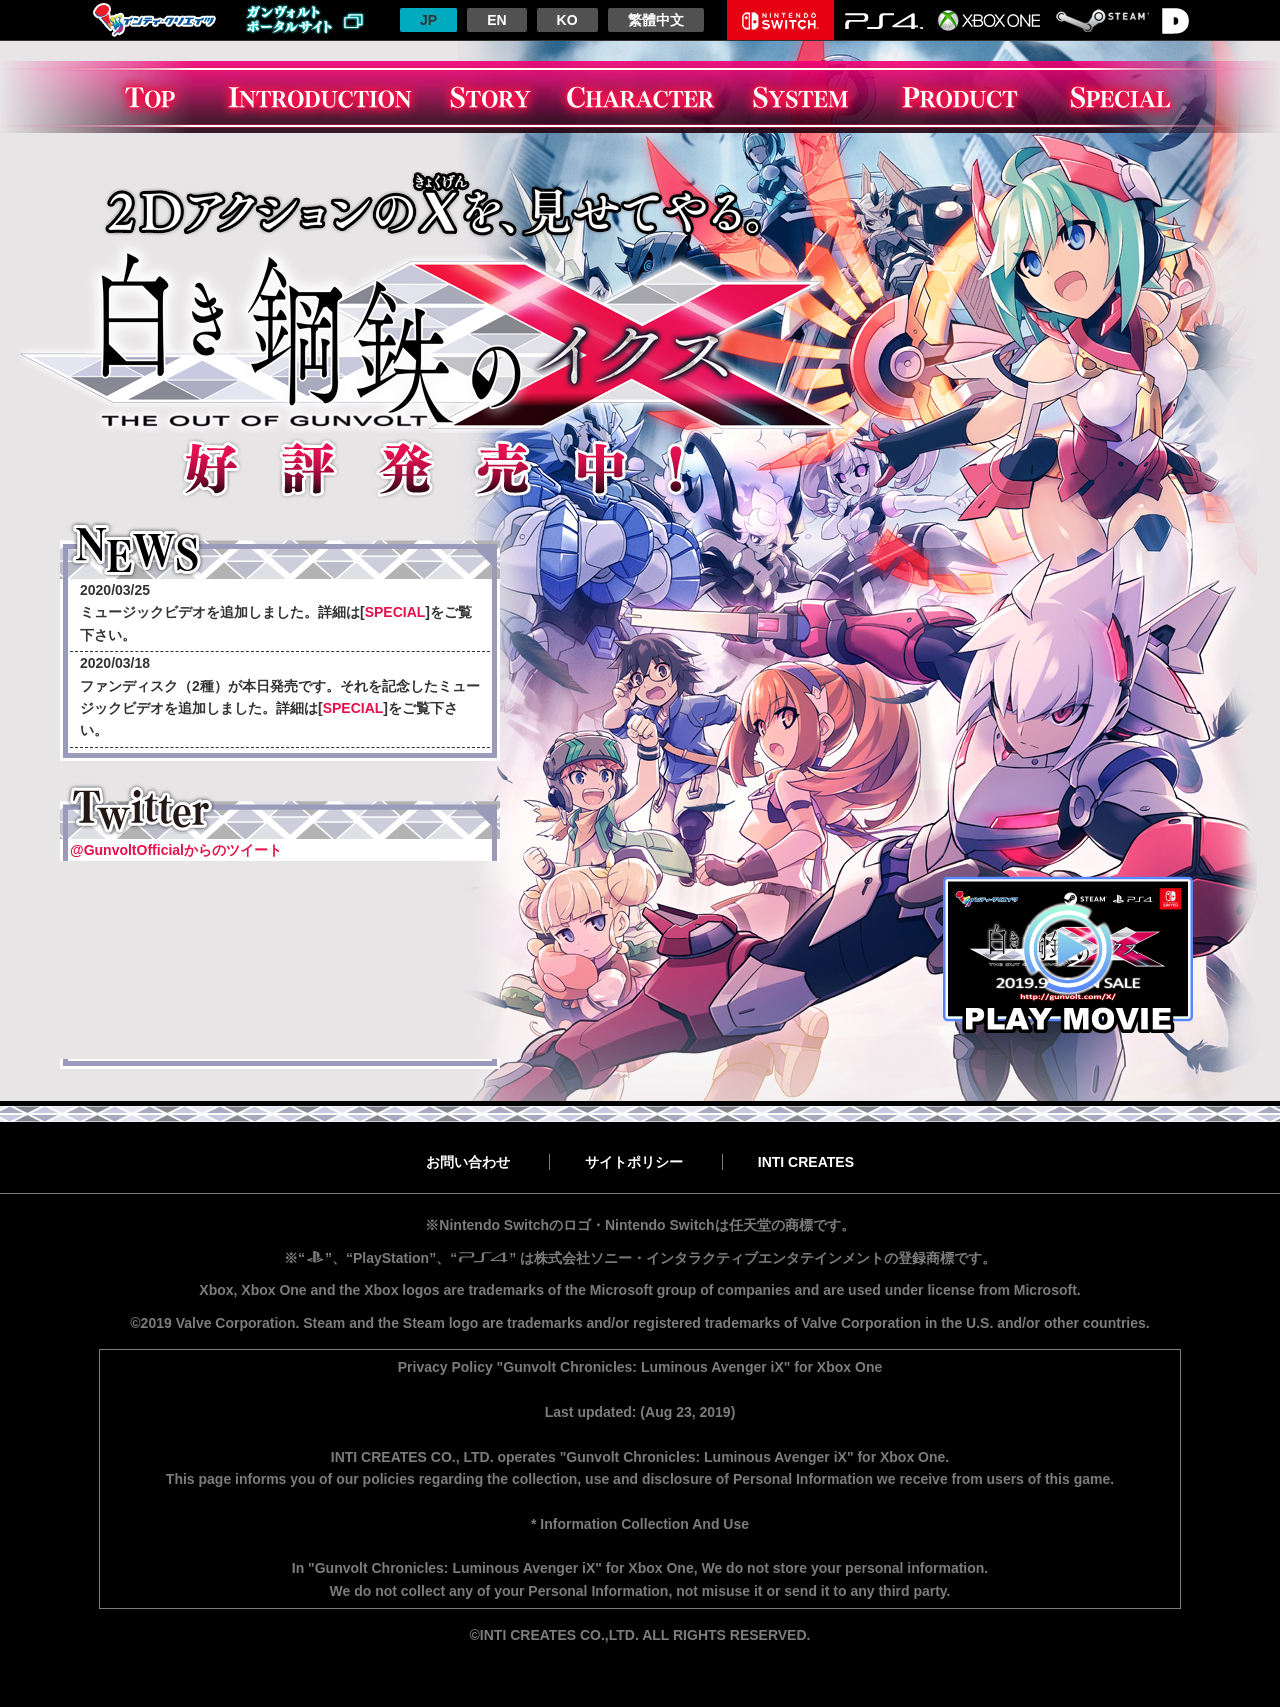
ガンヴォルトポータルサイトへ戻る (305, 20)
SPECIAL (395, 612)
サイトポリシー (634, 1162)
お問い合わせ (468, 1162)
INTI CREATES (806, 1162)
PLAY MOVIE (1068, 955)
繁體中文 (656, 20)
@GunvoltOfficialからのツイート (176, 850)
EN (496, 20)
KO (567, 20)
